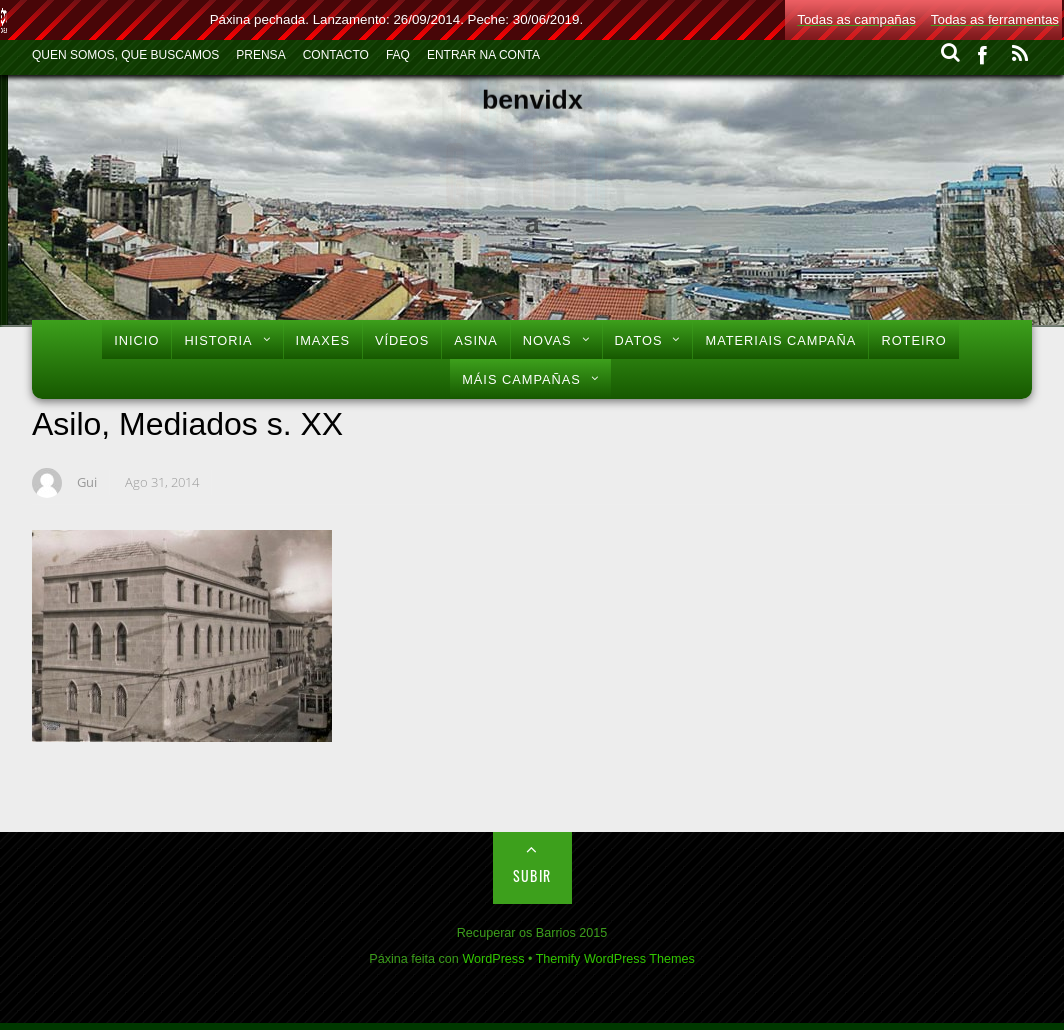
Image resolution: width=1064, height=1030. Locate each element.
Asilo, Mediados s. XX (187, 424)
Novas (547, 340)
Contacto (336, 55)
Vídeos (402, 340)
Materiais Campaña (780, 340)
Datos (639, 340)
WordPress (493, 959)
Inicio (136, 340)
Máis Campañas (521, 379)
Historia (218, 340)
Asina (475, 340)
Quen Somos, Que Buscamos (125, 55)
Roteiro (913, 340)
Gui (87, 482)
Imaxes (323, 340)
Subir (532, 875)
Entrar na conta (483, 55)
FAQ (398, 55)
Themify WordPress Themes (615, 959)
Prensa (260, 55)
